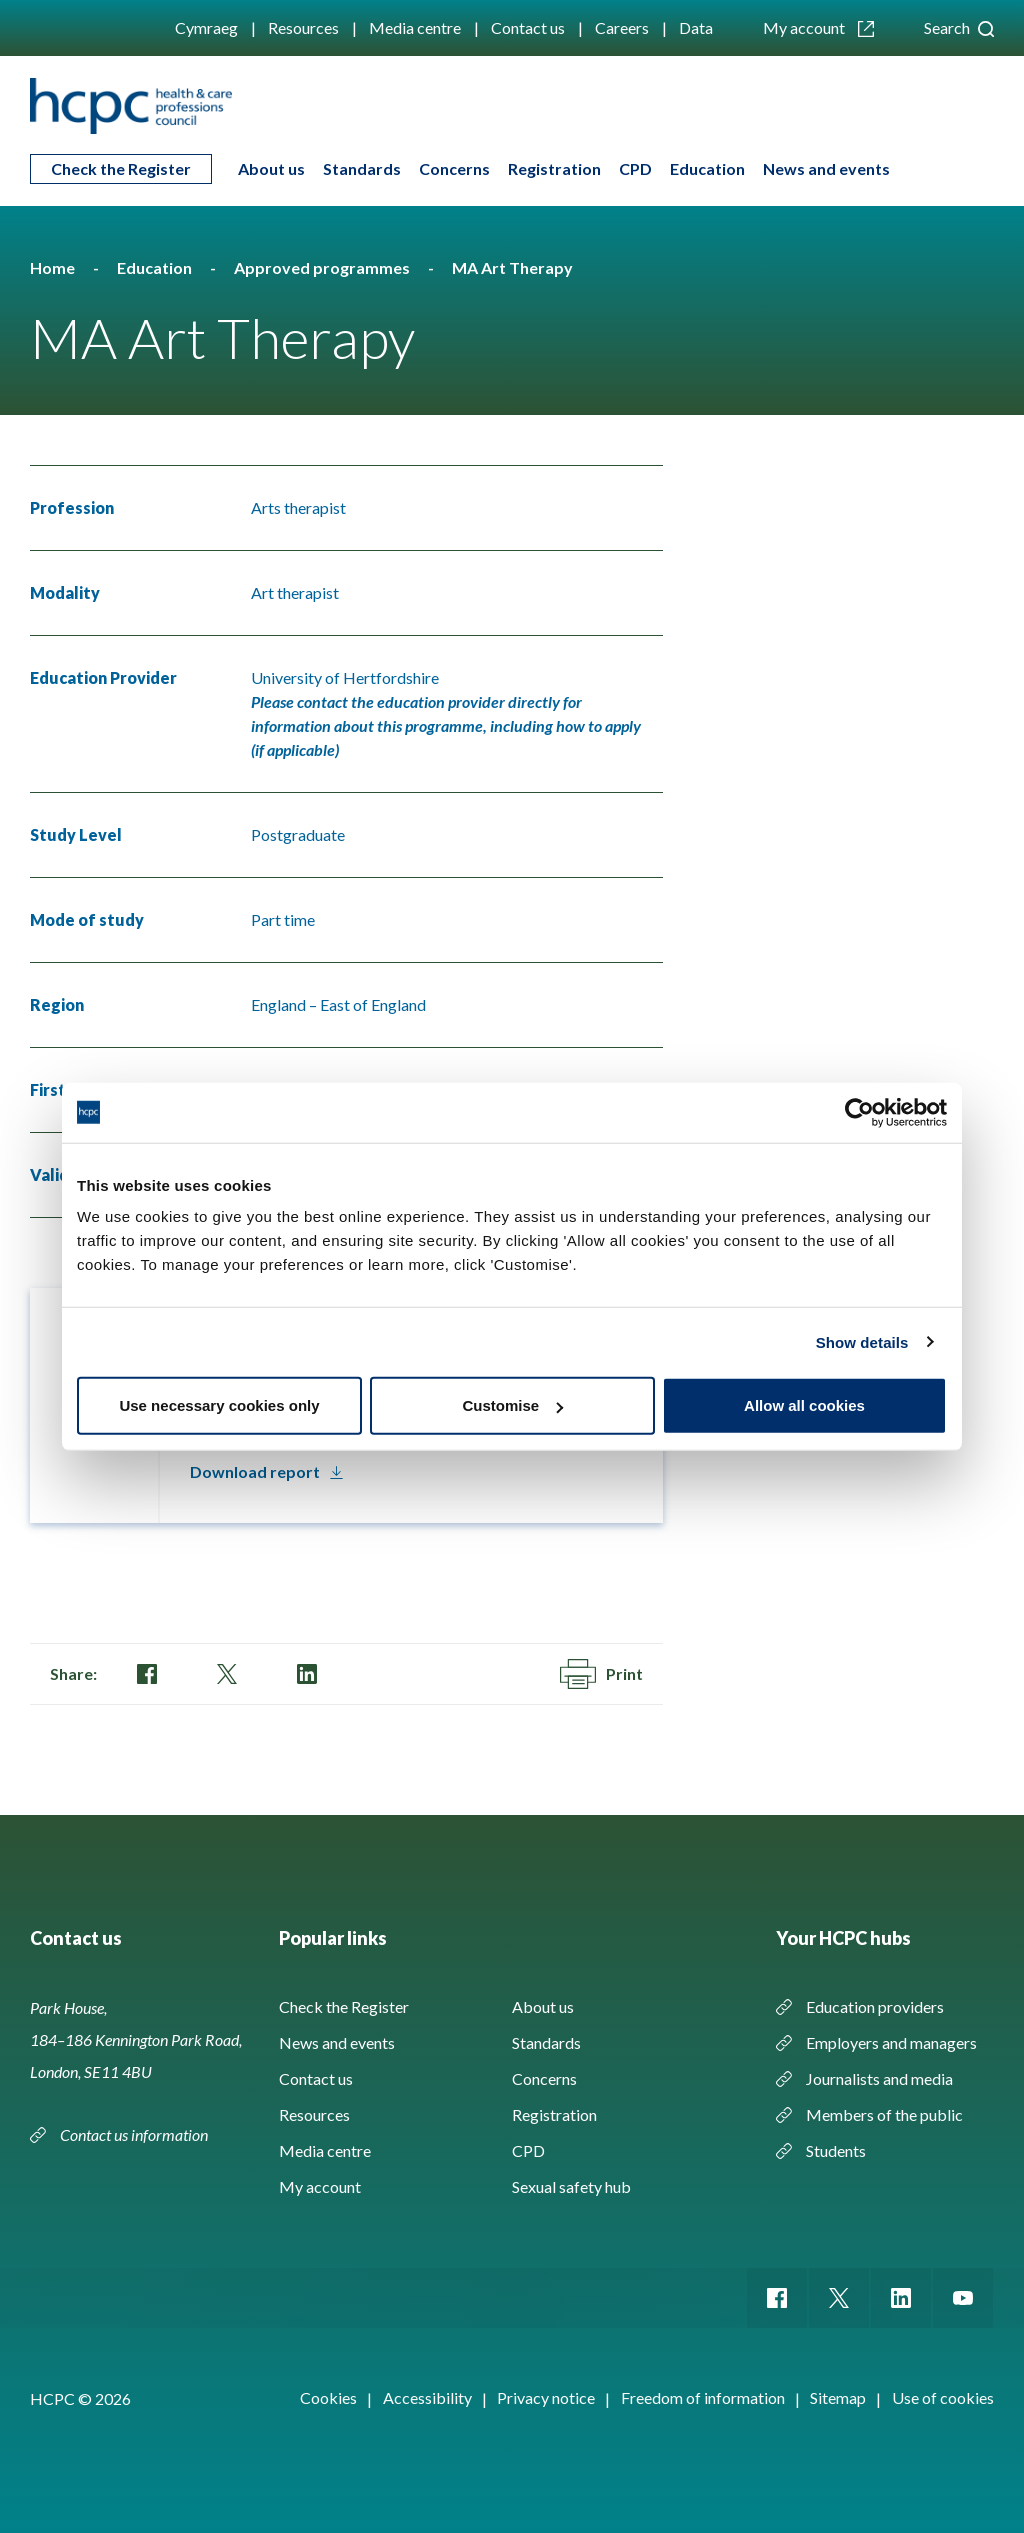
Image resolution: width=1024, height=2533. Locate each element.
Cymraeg (206, 27)
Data (696, 27)
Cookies (328, 2397)
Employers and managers (891, 2042)
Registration (554, 168)
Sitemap (838, 2397)
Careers (622, 27)
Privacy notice (546, 2397)
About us (271, 168)
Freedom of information (703, 2397)
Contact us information (135, 2134)
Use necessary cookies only (219, 1405)
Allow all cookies (804, 1405)
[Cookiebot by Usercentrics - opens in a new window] (859, 1112)
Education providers (875, 2006)
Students (836, 2150)
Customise (512, 1405)
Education (707, 168)
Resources (303, 27)
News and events (826, 168)
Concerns (454, 168)
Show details (862, 1341)
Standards (362, 168)
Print (601, 1674)
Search (959, 27)
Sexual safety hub (571, 2186)
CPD (635, 168)
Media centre (415, 27)
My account (818, 27)
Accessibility (427, 2397)
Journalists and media (879, 2078)
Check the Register (121, 168)
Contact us (528, 27)
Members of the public (884, 2114)
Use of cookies (943, 2397)
